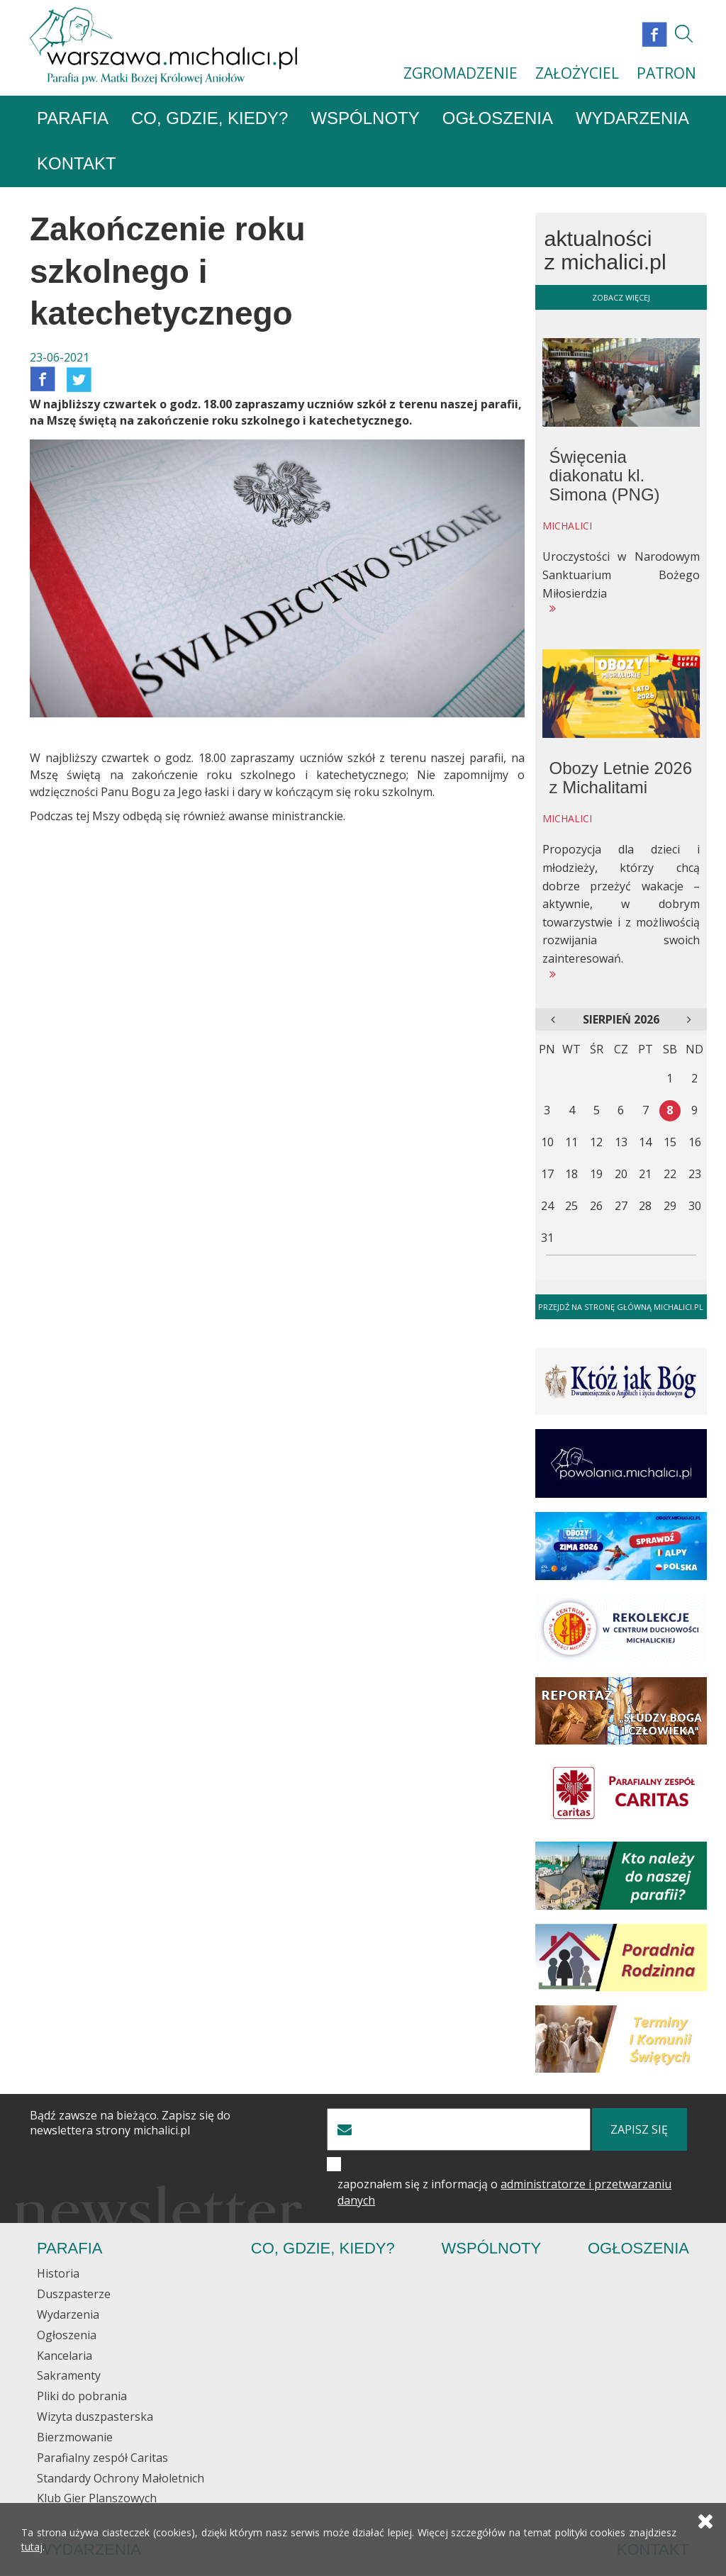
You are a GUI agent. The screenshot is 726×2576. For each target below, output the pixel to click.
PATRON (666, 73)
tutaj (32, 2547)
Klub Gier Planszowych (97, 2499)
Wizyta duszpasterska (95, 2417)
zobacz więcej (621, 297)
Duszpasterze (74, 2294)
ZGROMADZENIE (460, 73)
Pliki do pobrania (82, 2396)
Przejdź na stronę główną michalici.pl (620, 1307)
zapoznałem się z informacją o (504, 2193)
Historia (58, 2274)
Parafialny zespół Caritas (102, 2458)
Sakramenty (69, 2376)
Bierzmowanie (75, 2438)
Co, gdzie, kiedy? (209, 118)
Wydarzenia (632, 118)
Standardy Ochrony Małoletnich (120, 2478)
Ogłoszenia (497, 118)
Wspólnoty (365, 118)
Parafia (72, 118)
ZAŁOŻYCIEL (577, 73)
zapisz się (639, 2130)
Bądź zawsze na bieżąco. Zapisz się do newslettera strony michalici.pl (130, 2124)
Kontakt (76, 164)
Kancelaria (64, 2355)
